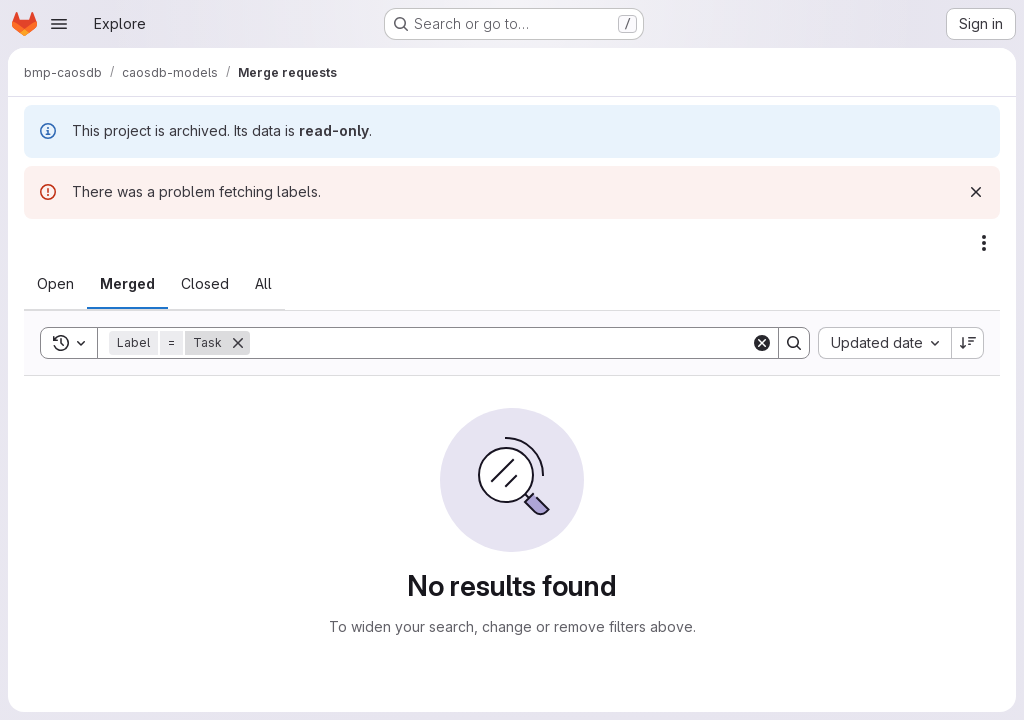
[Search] (500, 343)
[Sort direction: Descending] (968, 343)
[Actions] (984, 243)
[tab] (55, 284)
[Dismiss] (976, 192)
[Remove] (238, 343)
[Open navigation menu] (59, 24)
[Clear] (762, 343)
